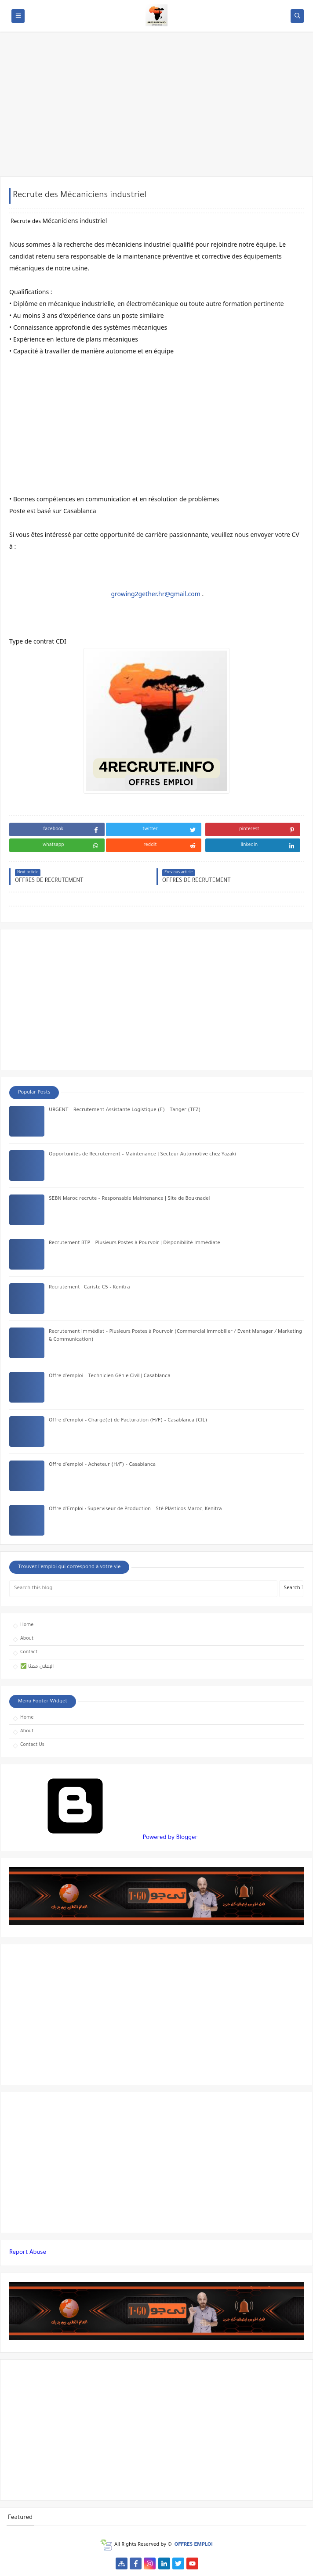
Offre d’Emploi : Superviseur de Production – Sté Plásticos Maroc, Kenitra (135, 1509)
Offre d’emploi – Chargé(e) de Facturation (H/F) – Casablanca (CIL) (128, 1421)
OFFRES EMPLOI (194, 2545)
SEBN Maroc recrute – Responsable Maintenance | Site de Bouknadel (129, 1199)
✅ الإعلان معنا (37, 1666)
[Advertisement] (156, 108)
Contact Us (32, 1745)
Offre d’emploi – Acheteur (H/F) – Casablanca (102, 1465)
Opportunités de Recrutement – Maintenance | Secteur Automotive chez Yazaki (142, 1155)
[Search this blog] (143, 1588)
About (26, 1638)
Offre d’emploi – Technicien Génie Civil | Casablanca (110, 1376)
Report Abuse (27, 2252)
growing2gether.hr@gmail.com (155, 594)
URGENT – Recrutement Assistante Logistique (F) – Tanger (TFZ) (124, 1110)
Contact (28, 1652)
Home (26, 1625)
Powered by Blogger (103, 1838)
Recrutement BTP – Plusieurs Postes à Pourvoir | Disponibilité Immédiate (134, 1243)
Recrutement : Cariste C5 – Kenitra (89, 1288)
